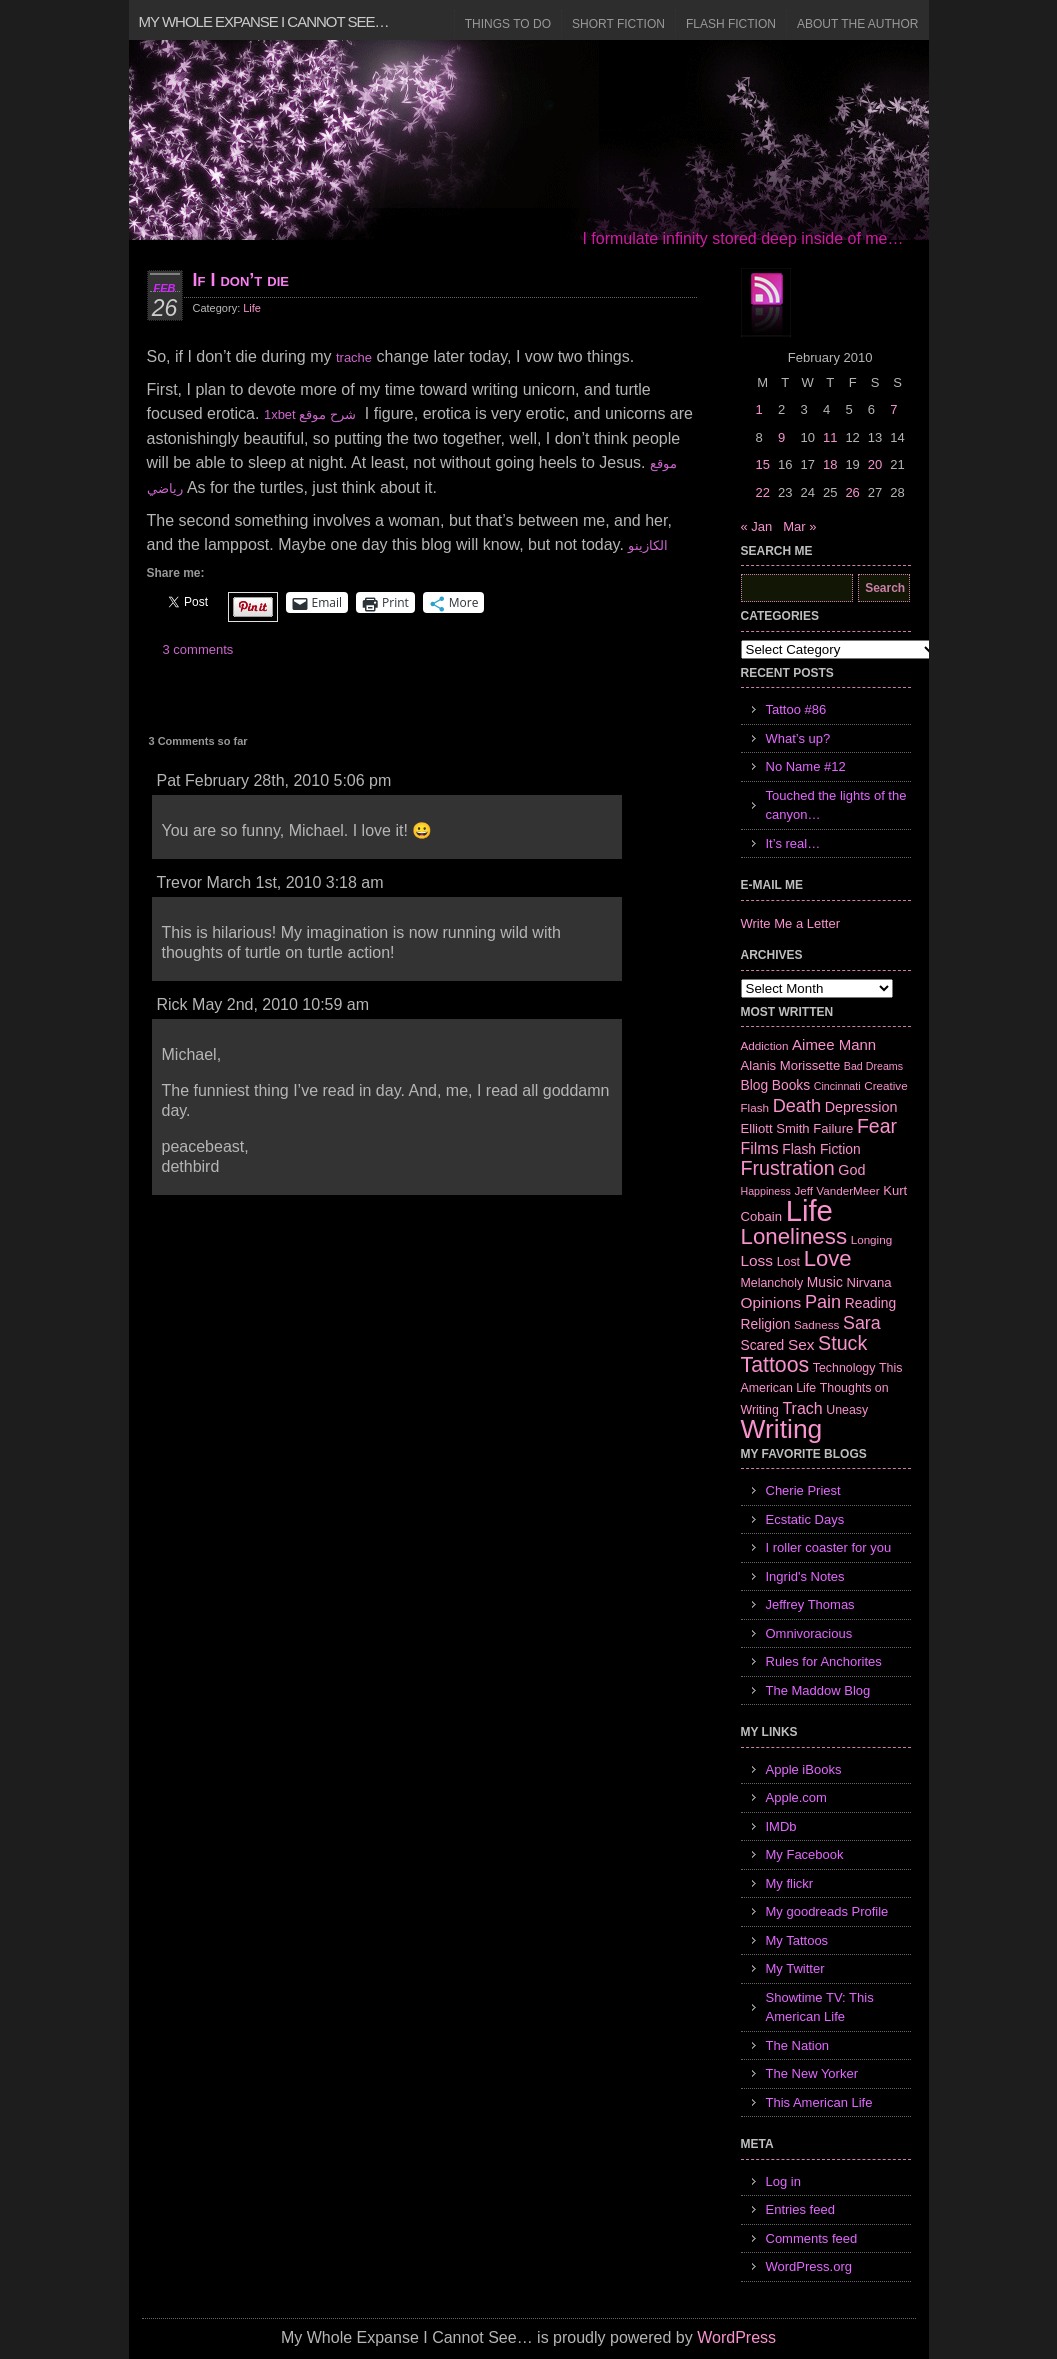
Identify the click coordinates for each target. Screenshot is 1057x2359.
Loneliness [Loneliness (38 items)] (794, 1236)
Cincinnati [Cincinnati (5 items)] (837, 1086)
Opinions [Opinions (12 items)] (771, 1302)
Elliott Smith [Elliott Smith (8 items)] (775, 1128)
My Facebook (805, 1854)
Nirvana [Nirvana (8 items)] (868, 1282)
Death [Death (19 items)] (797, 1106)
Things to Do (508, 24)
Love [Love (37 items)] (828, 1258)
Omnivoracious (809, 1633)
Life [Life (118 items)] (809, 1210)
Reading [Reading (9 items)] (870, 1303)
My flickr (790, 1883)
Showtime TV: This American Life (820, 2007)
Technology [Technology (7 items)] (844, 1368)
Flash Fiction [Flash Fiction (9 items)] (821, 1149)
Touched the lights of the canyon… (836, 805)
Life (252, 308)
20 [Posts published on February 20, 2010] (875, 464)
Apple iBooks (804, 1769)
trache (354, 357)
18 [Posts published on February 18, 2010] (830, 464)
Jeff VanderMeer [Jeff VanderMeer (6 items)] (836, 1190)
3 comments (198, 649)
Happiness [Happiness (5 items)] (766, 1191)
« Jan (757, 526)
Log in (783, 2181)
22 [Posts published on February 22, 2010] (763, 492)
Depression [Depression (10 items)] (861, 1107)
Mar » (799, 526)
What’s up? (798, 738)
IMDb (781, 1826)
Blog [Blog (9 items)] (755, 1085)
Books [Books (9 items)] (791, 1085)
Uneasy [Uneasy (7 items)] (847, 1410)
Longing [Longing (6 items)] (872, 1239)
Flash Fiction (731, 24)
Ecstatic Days (805, 1519)
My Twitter (795, 1968)
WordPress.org (809, 2266)
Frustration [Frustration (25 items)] (788, 1168)
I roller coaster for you (829, 1547)
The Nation (798, 2045)
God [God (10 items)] (851, 1170)
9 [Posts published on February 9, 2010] (781, 437)
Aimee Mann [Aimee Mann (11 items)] (834, 1044)
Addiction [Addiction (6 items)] (765, 1045)
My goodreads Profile (827, 1911)
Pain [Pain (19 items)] (823, 1302)
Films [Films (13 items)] (760, 1148)
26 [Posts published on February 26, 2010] (852, 492)
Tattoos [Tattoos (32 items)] (775, 1365)
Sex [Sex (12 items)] (801, 1344)
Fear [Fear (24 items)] (877, 1126)
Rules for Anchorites (824, 1661)
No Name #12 (806, 766)
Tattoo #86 (796, 709)
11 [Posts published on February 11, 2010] (830, 437)
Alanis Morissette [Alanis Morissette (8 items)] (791, 1065)
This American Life (819, 2102)
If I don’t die (241, 280)
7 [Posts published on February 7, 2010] (893, 409)
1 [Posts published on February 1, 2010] (759, 409)
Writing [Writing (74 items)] (782, 1429)
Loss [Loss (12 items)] (757, 1260)
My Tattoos (797, 1940)
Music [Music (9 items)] (825, 1282)
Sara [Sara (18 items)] (862, 1323)
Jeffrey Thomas (810, 1604)
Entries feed (800, 2209)
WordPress (736, 2337)
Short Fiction (618, 24)
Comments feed (812, 2238)
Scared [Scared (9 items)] (763, 1345)
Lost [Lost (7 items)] (788, 1262)
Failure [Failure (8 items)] (833, 1128)
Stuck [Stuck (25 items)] (842, 1343)
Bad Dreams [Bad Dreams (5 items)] (873, 1066)
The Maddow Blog (818, 1690)
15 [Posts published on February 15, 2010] (763, 464)
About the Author (858, 24)
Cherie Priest (803, 1490)
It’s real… (793, 843)
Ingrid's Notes (805, 1576)
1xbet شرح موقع (310, 414)
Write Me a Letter (790, 923)
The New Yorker (812, 2073)
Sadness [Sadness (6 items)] (816, 1324)
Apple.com (796, 1797)
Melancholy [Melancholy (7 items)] (772, 1283)
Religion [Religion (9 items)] (766, 1324)
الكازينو (648, 545)
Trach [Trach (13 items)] (802, 1408)
